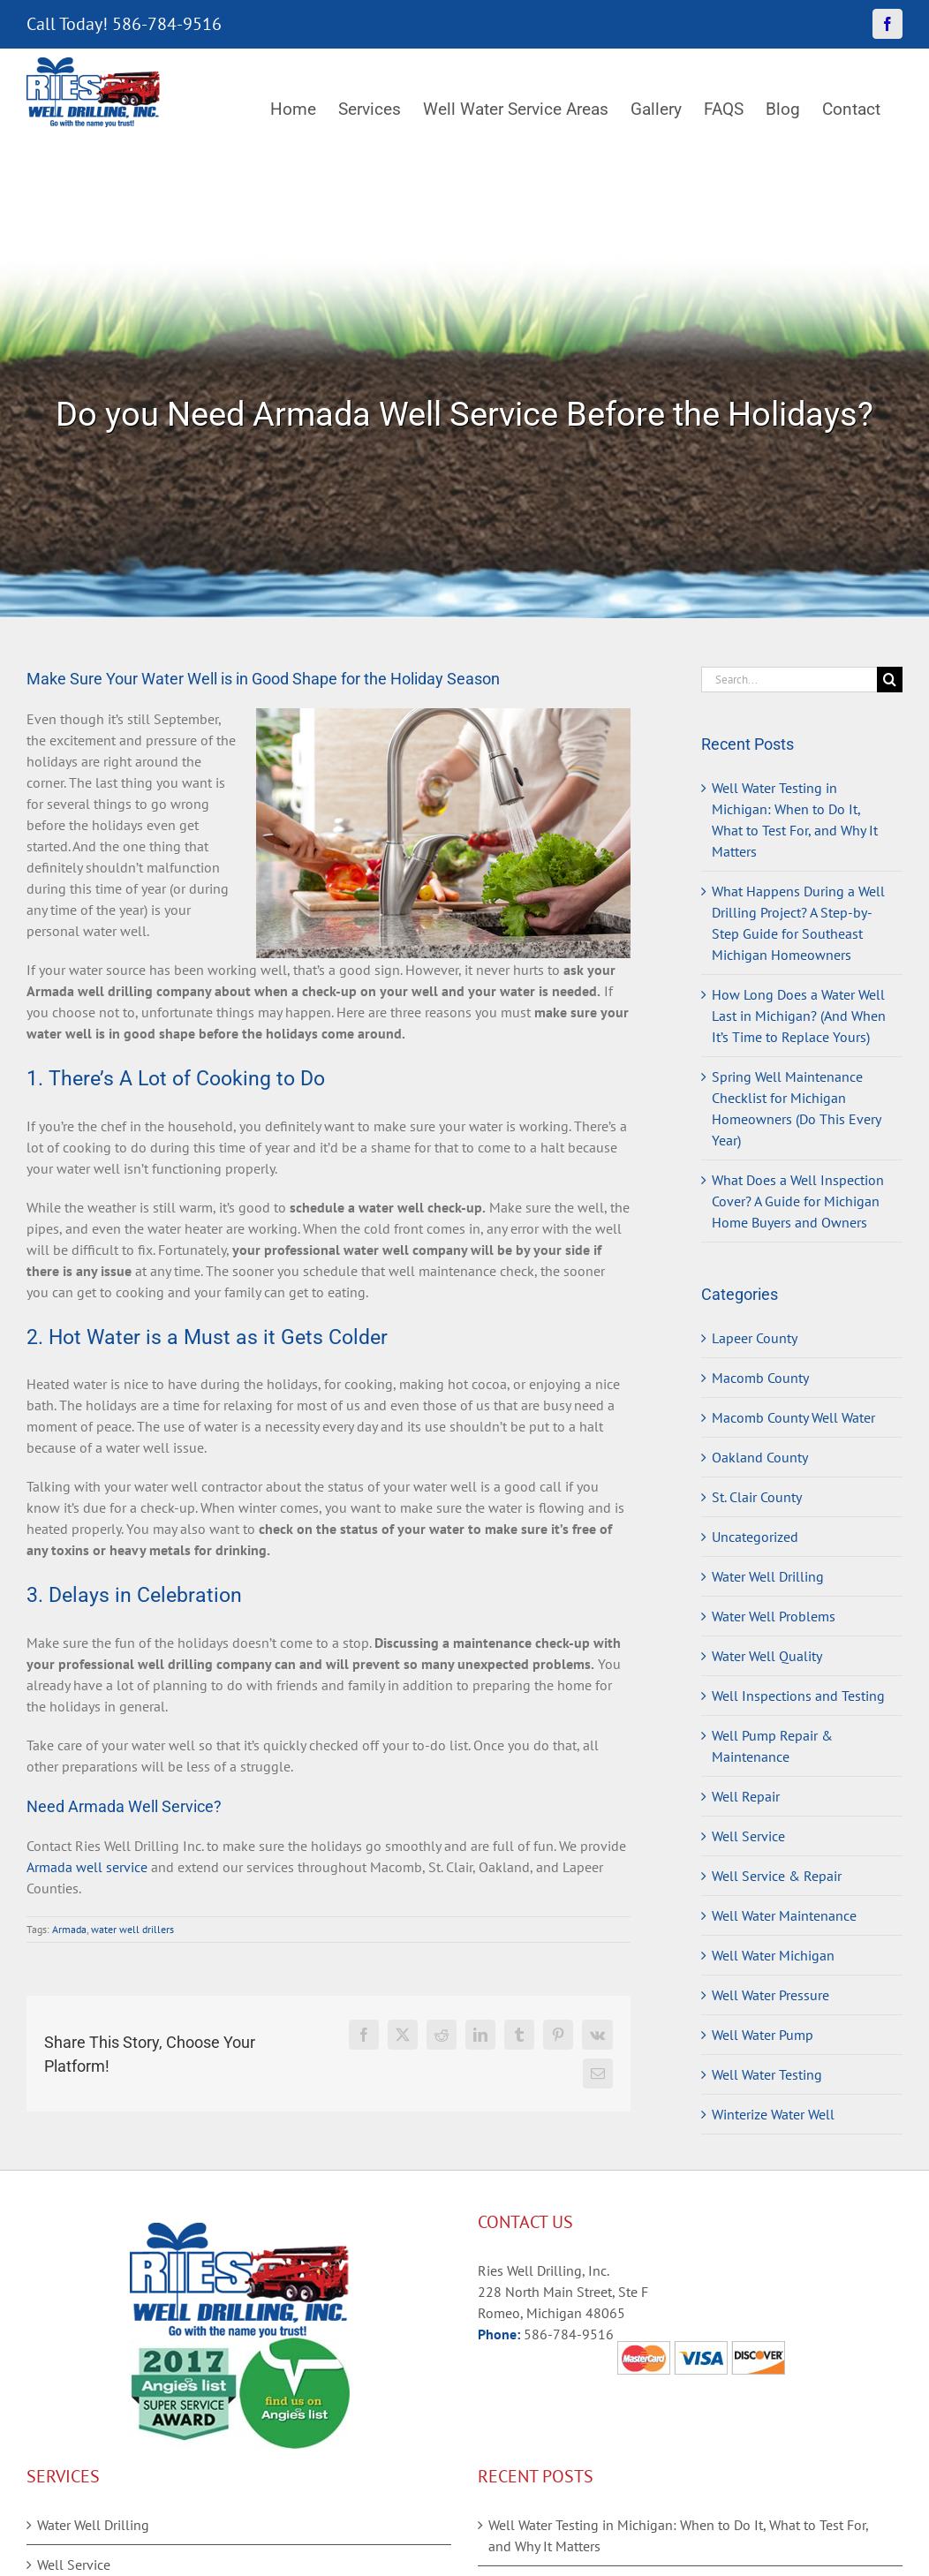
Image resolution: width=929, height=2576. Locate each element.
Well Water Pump (762, 2034)
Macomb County (760, 1377)
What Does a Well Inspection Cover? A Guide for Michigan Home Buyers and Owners (798, 1201)
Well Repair (746, 1796)
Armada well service (86, 1867)
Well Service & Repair (777, 1876)
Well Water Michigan (773, 1955)
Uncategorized (755, 1536)
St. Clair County (757, 1497)
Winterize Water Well (773, 2114)
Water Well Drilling (768, 1576)
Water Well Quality (767, 1656)
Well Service (748, 1836)
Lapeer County (754, 1338)
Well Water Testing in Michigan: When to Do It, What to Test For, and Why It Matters (678, 2535)
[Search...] (789, 679)
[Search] (890, 679)
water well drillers (132, 1929)
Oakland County (760, 1457)
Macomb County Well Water (793, 1417)
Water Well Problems (773, 1616)
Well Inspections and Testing (798, 1695)
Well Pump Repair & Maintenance (772, 1745)
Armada (69, 1929)
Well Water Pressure (770, 1995)
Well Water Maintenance (784, 1915)
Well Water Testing (767, 2074)
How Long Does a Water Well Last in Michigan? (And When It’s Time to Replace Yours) (799, 1016)
